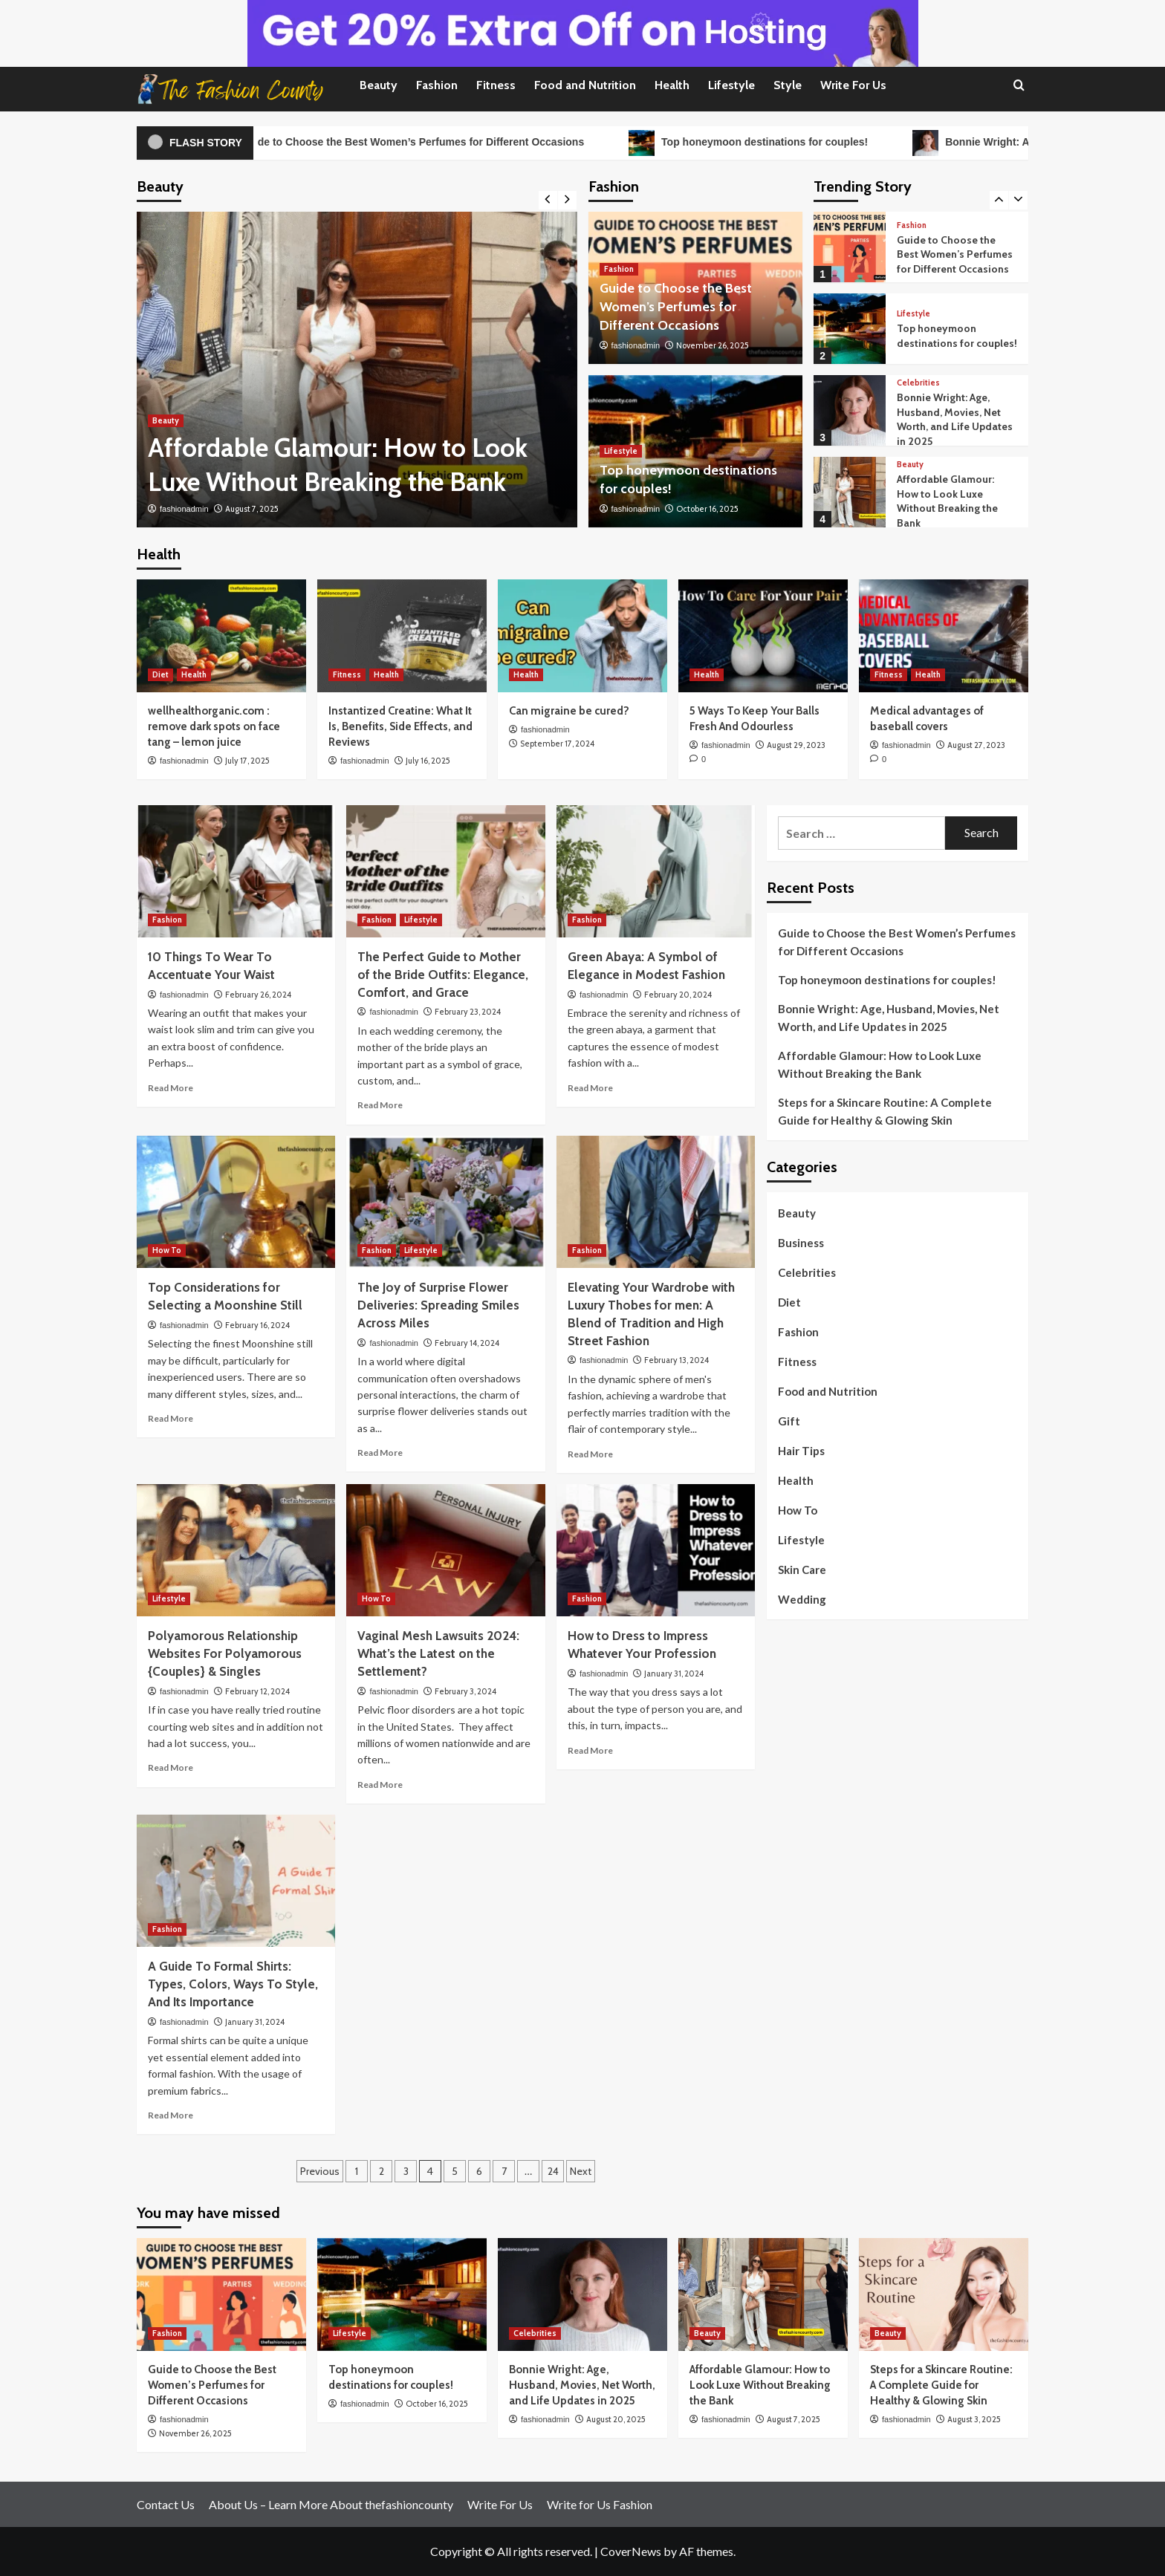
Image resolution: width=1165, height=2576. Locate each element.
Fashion (437, 85)
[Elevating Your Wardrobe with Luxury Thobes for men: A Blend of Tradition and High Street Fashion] (655, 1202)
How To (797, 1510)
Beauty (378, 85)
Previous (320, 2171)
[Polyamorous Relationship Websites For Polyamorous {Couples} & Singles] (236, 1550)
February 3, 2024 (465, 1691)
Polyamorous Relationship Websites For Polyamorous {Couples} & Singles (225, 1653)
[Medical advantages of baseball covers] (943, 635)
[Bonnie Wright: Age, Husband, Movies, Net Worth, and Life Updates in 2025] (849, 410)
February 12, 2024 (257, 1691)
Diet (789, 1302)
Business (801, 1242)
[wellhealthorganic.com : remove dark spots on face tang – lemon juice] (221, 635)
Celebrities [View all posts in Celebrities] (918, 383)
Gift (789, 1421)
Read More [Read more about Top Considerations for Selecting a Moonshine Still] (170, 1418)
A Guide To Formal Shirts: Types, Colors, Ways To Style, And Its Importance (233, 1984)
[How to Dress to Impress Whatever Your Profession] (655, 1550)
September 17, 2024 (557, 743)
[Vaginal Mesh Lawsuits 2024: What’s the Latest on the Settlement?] (445, 1550)
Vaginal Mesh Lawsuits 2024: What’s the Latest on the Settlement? (438, 1653)
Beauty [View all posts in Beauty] (165, 420)
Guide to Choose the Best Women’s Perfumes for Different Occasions (430, 143)
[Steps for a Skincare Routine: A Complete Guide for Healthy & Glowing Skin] (943, 2294)
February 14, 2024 (467, 1343)
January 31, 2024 (674, 1673)
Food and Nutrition (585, 85)
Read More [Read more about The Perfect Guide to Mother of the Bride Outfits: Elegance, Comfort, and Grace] (380, 1104)
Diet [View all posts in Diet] (160, 674)
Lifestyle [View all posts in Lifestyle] (620, 451)
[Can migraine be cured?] (582, 635)
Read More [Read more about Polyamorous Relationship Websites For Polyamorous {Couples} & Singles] (170, 1767)
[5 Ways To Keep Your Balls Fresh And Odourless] (763, 635)
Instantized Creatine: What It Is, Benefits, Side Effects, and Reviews (400, 726)
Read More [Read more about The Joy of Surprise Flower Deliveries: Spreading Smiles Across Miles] (380, 1452)
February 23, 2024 (468, 1011)
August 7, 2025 (252, 509)
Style (787, 85)
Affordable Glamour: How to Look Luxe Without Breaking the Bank (947, 501)
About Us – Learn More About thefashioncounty (331, 2504)
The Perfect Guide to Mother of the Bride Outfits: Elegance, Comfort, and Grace (442, 974)
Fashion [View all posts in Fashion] (619, 269)
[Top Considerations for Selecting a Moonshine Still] (236, 1202)
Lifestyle (731, 85)
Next (580, 2171)
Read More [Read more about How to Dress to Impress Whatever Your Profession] (590, 1750)
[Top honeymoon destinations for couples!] (849, 328)
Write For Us (853, 85)
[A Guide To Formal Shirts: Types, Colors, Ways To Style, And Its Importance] (236, 1881)
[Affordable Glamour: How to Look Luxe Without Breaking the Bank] (357, 369)
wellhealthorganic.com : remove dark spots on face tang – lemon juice (214, 726)
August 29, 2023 (796, 745)
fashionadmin (184, 508)
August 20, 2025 (616, 2419)
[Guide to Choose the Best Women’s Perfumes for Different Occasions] (849, 247)
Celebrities (807, 1272)
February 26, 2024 (258, 994)
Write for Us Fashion (599, 2504)
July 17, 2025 (247, 760)
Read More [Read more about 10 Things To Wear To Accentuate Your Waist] (170, 1087)
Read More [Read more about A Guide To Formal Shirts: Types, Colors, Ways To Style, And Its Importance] (170, 2115)
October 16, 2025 (707, 509)
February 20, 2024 (678, 994)
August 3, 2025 (974, 2419)
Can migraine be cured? (569, 711)
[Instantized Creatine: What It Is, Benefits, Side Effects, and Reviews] (402, 635)
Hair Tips (801, 1450)
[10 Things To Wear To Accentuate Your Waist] (236, 871)
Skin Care (802, 1569)
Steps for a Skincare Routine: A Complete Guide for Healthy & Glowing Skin (885, 1111)
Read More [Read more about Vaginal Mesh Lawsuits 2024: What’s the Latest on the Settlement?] (380, 1784)
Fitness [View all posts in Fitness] (347, 674)
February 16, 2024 (257, 1325)
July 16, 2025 (428, 760)
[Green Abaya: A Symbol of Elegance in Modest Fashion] (655, 871)
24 (553, 2171)
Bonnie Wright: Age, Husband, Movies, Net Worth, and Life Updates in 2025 (955, 419)
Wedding (802, 1599)
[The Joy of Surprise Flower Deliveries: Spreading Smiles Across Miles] (445, 1202)
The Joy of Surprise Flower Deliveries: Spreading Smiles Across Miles (438, 1305)
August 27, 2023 (976, 745)
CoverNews (630, 2551)
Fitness (496, 85)
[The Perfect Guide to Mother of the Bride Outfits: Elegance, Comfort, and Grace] (445, 871)
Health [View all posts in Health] (194, 674)
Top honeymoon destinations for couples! (783, 143)
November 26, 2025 (712, 345)
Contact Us (166, 2504)
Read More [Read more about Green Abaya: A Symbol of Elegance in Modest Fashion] (590, 1087)
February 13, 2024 (676, 1360)
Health (672, 85)
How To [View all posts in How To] (166, 1250)
